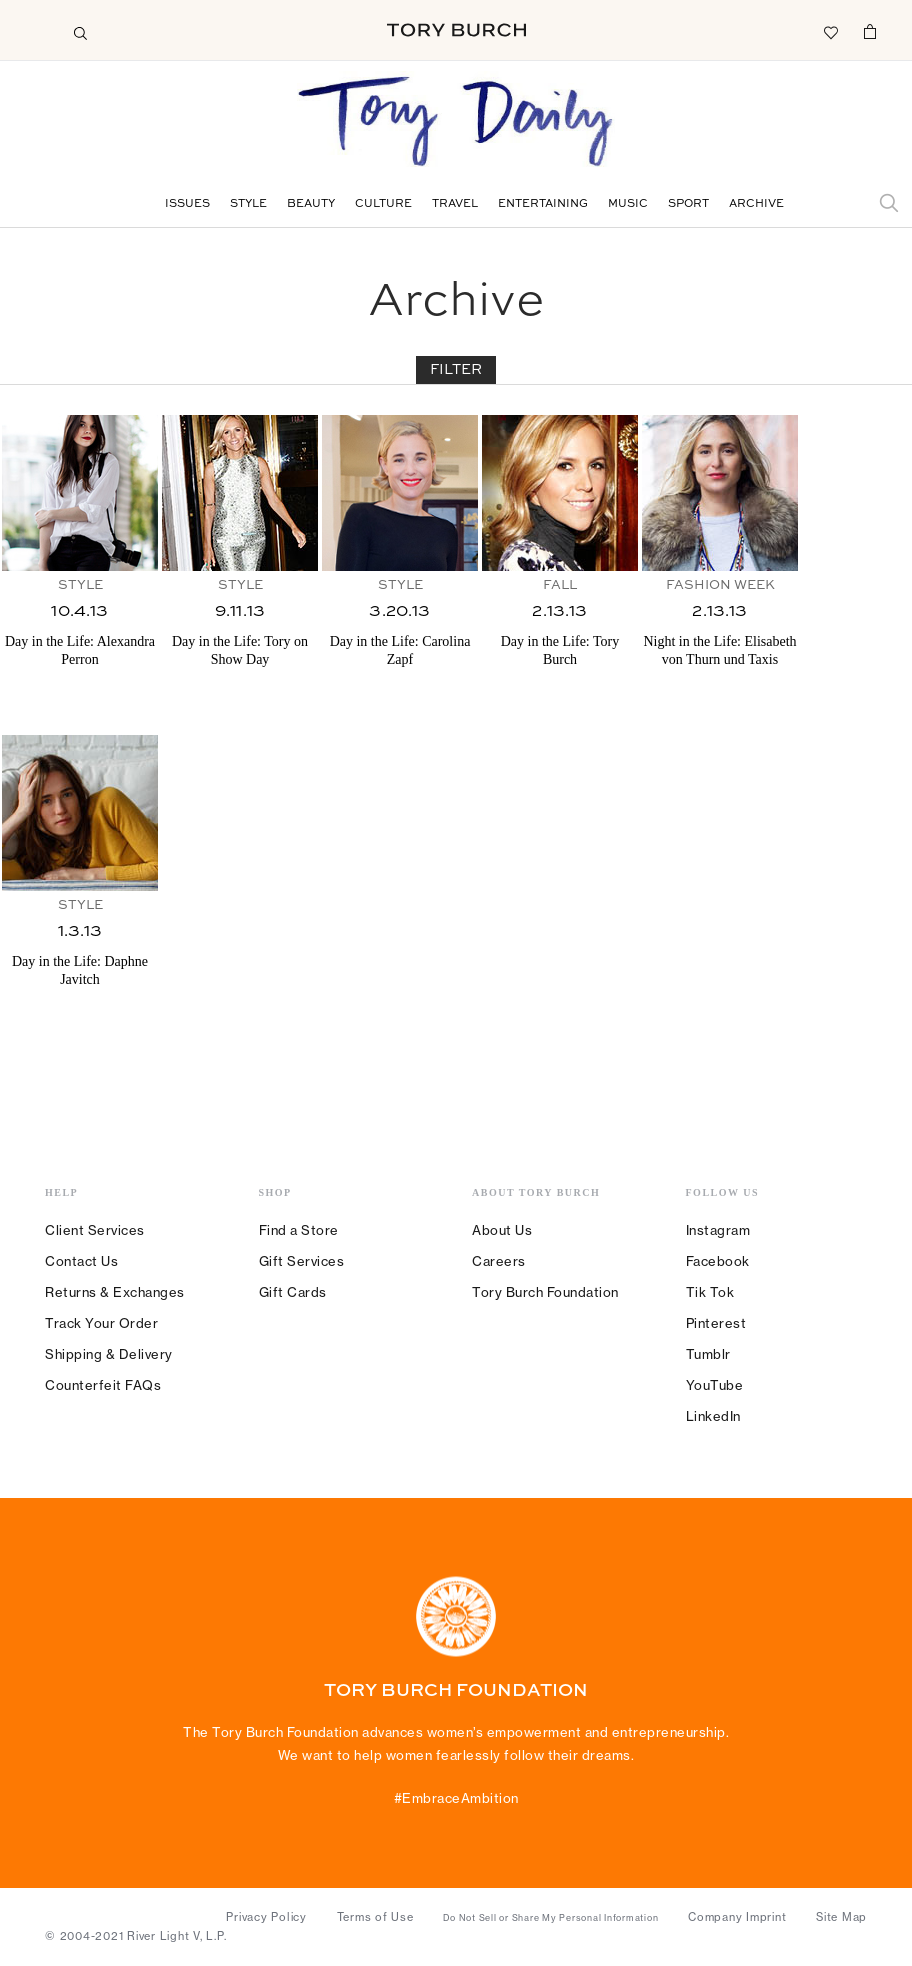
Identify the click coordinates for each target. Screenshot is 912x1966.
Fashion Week (720, 585)
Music (628, 204)
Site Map (841, 1917)
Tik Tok (710, 1292)
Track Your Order (101, 1323)
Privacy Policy (266, 1917)
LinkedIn (713, 1416)
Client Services (95, 1230)
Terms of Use (375, 1917)
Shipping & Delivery (109, 1354)
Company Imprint (737, 1917)
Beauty (311, 204)
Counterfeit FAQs (103, 1385)
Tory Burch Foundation (545, 1292)
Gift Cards (293, 1292)
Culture (383, 204)
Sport (688, 204)
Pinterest (716, 1323)
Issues (187, 204)
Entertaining (543, 204)
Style (248, 204)
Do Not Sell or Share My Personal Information (550, 1918)
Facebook (718, 1261)
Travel (455, 204)
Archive (756, 204)
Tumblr (708, 1354)
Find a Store (299, 1230)
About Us (502, 1230)
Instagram (718, 1230)
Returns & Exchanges (115, 1292)
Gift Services (302, 1261)
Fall (560, 585)
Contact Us (81, 1261)
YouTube (715, 1385)
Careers (499, 1261)
